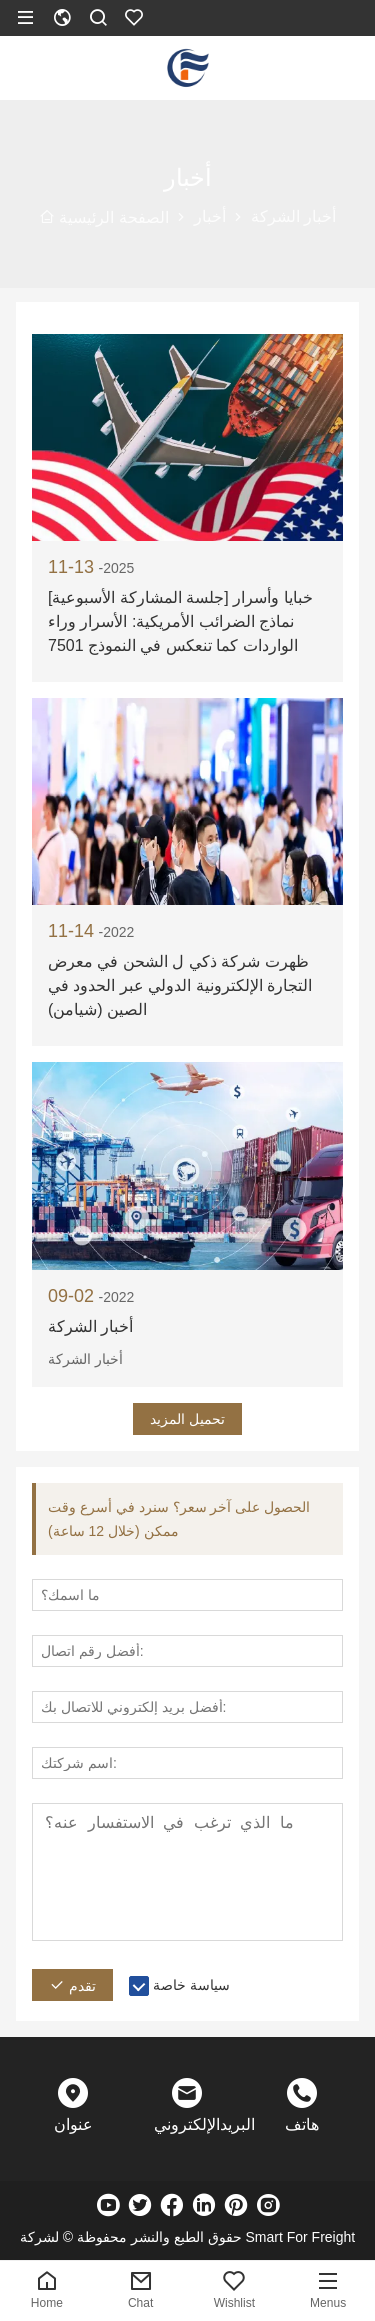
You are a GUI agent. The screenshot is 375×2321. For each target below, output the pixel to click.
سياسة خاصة (191, 1985)
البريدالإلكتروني (187, 2124)
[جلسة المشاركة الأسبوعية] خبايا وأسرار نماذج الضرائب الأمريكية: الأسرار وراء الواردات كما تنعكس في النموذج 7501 (180, 621)
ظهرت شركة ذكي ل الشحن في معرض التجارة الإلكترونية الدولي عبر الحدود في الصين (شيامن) (180, 985)
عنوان (73, 2124)
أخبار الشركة (90, 1326)
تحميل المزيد (187, 1419)
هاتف (302, 2124)
